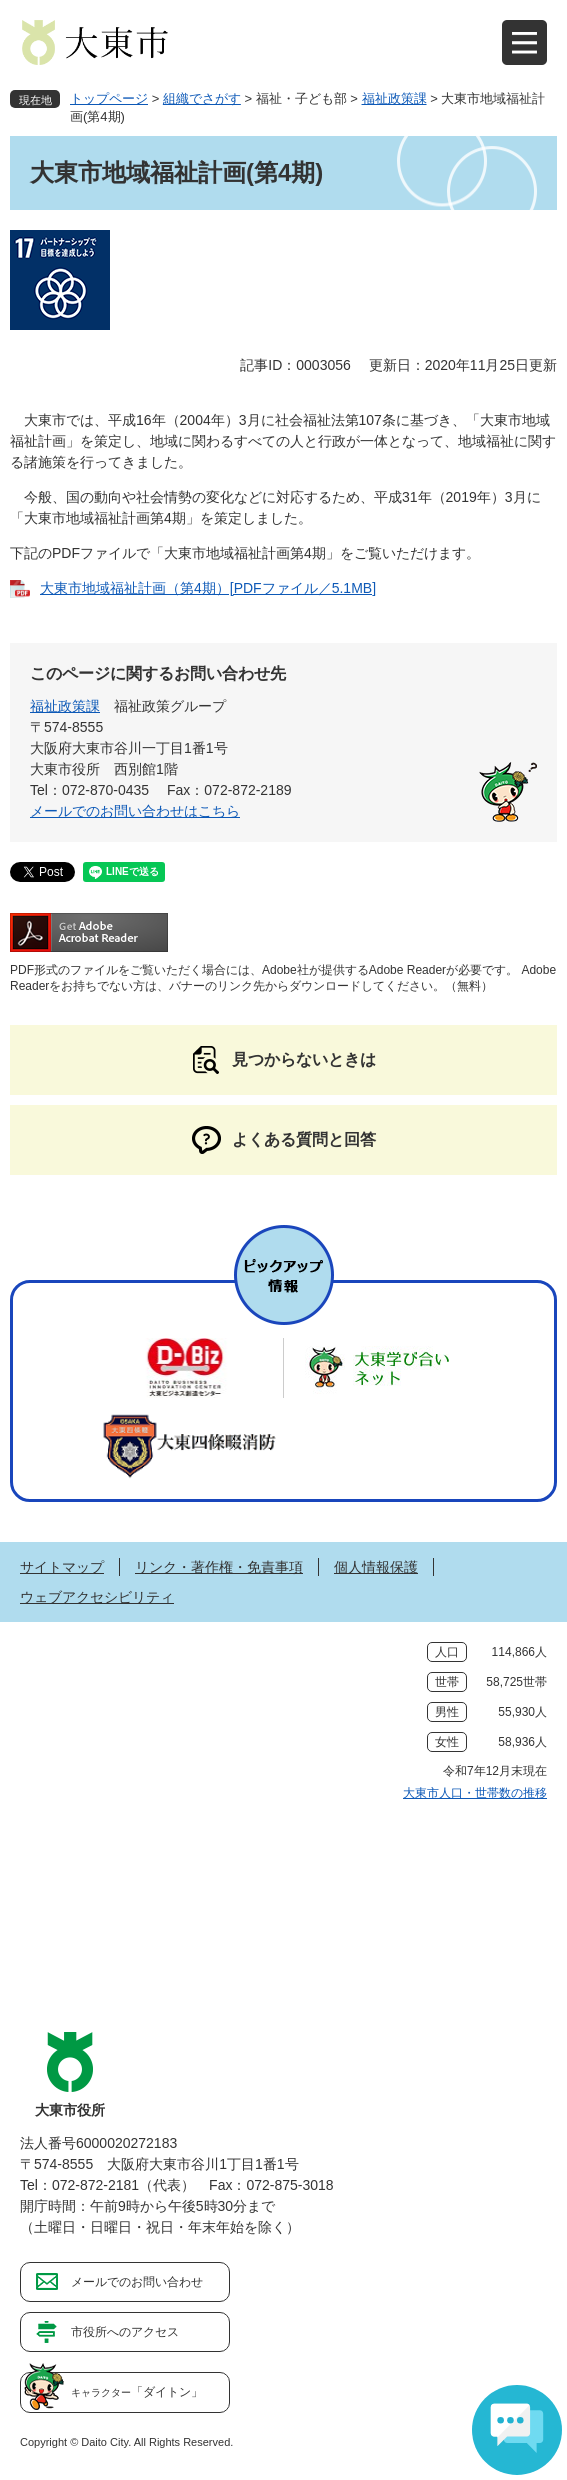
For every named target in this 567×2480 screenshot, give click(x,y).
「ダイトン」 (137, 2392)
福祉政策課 (394, 98)
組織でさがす (202, 98)
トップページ (109, 98)
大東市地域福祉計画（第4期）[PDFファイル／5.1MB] (208, 588)
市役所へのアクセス (125, 2332)
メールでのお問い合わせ (137, 2282)
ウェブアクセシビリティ (97, 1597)
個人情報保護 (376, 1567)
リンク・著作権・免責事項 (219, 1567)
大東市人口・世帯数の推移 (475, 1793)
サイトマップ (62, 1567)
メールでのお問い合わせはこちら (135, 811)
